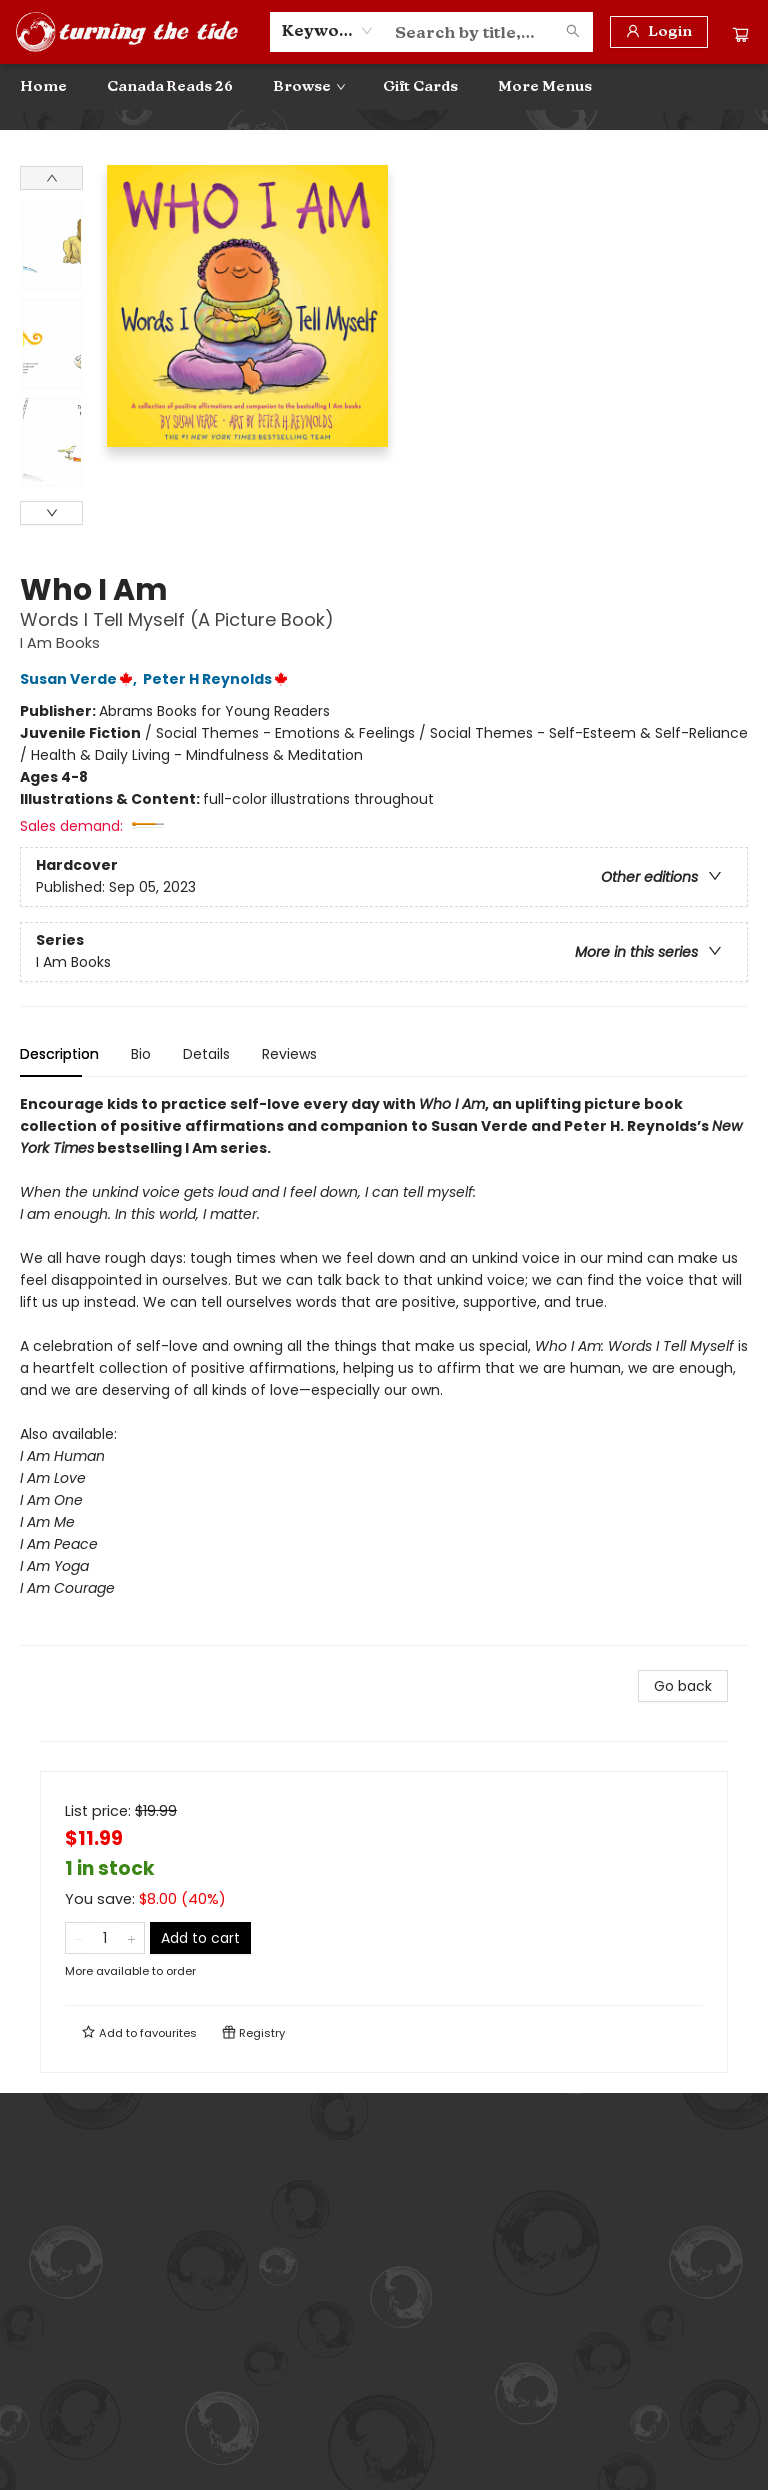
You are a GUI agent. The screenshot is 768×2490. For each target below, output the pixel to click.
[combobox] (327, 31)
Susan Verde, (81, 679)
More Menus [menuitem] (545, 86)
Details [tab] (206, 1054)
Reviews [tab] (289, 1054)
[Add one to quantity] (131, 1938)
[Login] (659, 32)
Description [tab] (59, 1054)
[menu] (384, 87)
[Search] (573, 32)
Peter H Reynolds (218, 679)
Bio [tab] (141, 1054)
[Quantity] (105, 1938)
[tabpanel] (384, 1369)
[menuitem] (43, 87)
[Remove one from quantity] (78, 1938)
